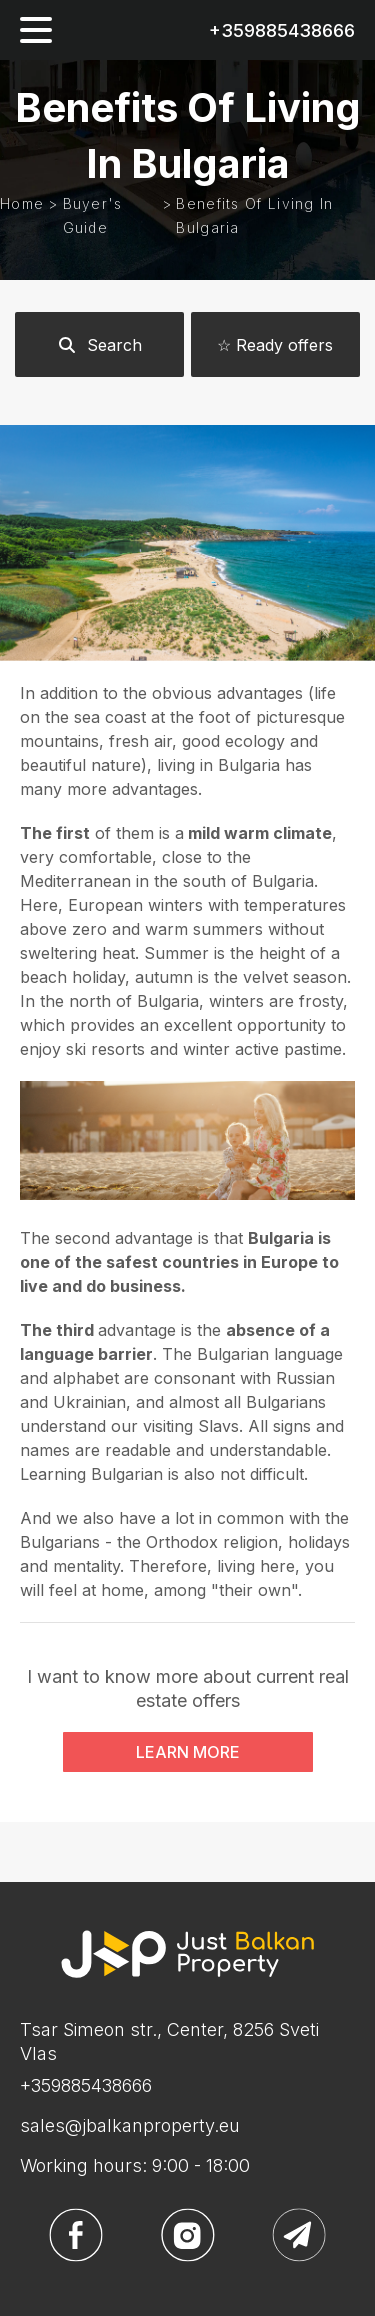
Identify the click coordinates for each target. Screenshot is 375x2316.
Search (99, 345)
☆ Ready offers (275, 345)
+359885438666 (282, 30)
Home (22, 203)
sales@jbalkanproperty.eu (130, 2125)
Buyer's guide (93, 215)
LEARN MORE (188, 1752)
